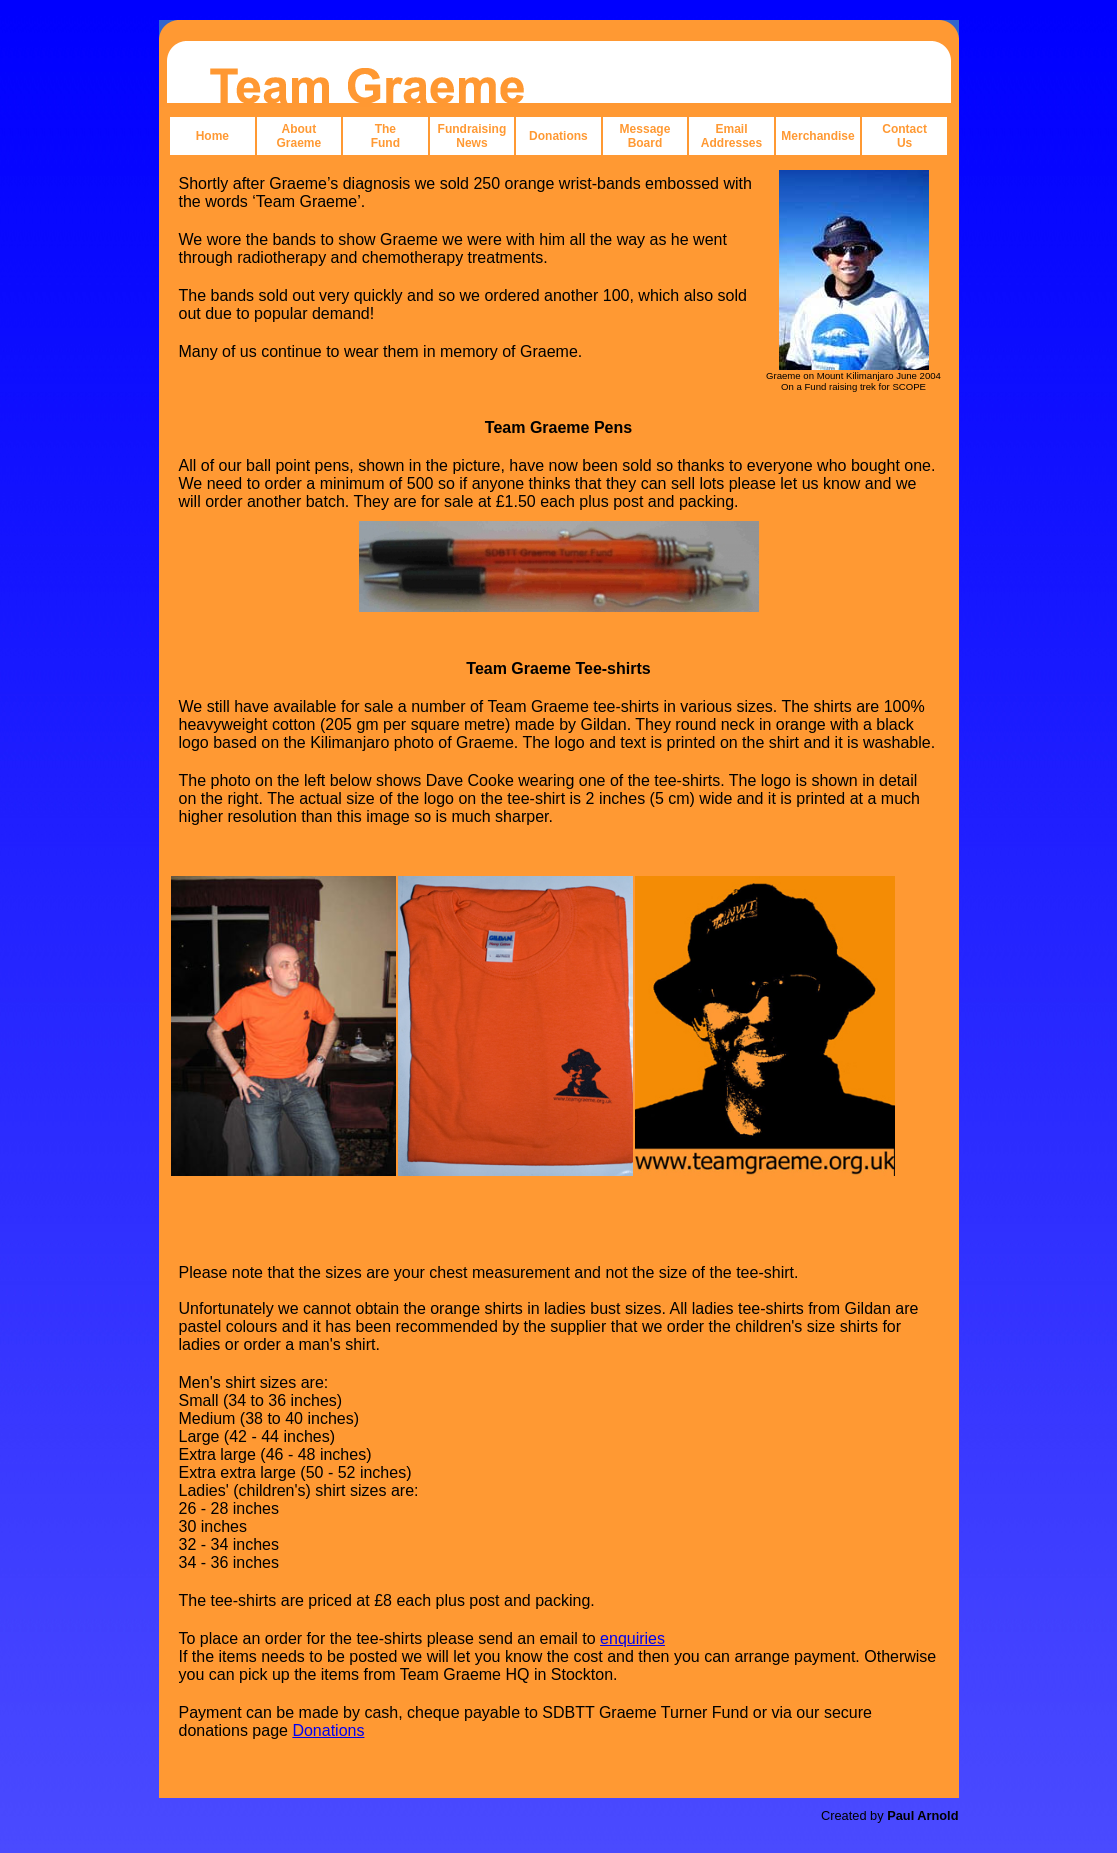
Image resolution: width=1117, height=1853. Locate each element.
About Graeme (298, 136)
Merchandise (817, 136)
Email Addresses (731, 136)
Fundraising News (472, 136)
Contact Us (904, 136)
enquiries (632, 1638)
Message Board (645, 136)
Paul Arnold (922, 1815)
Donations (558, 136)
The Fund (385, 136)
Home (212, 136)
